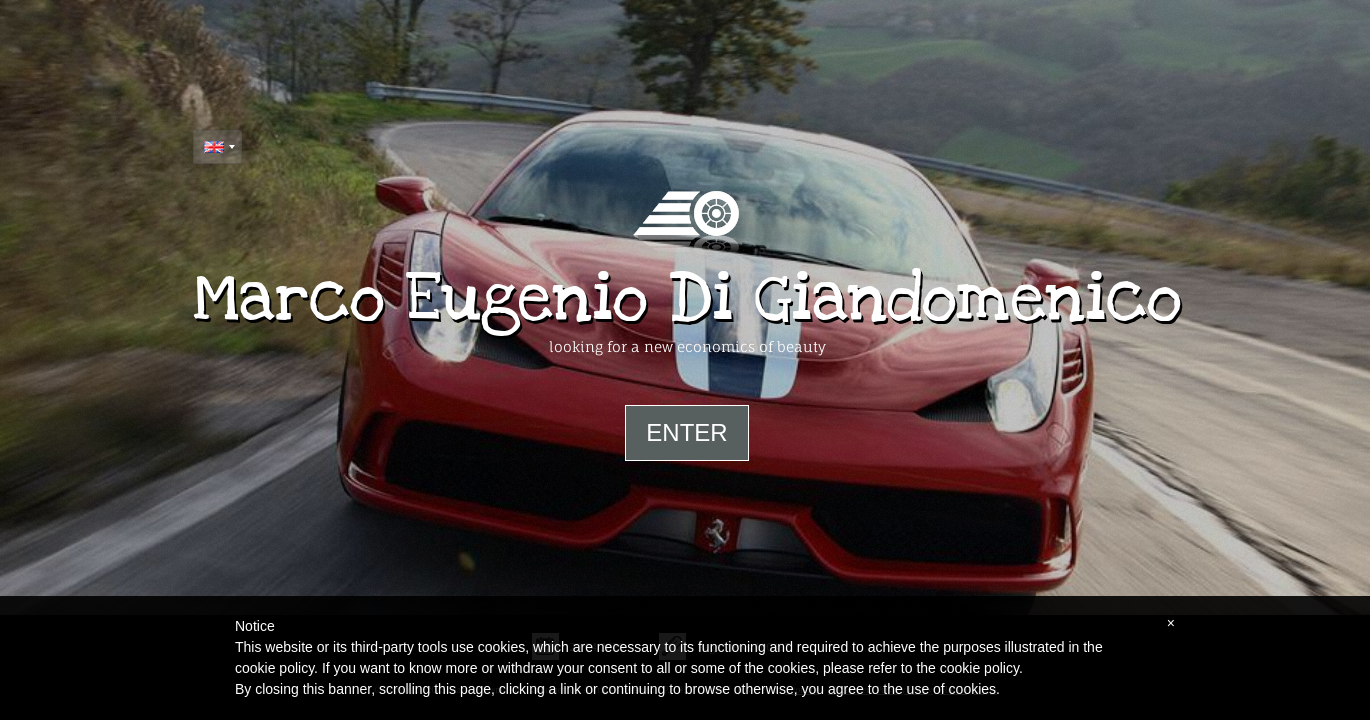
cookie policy (979, 668)
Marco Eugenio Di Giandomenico (687, 299)
